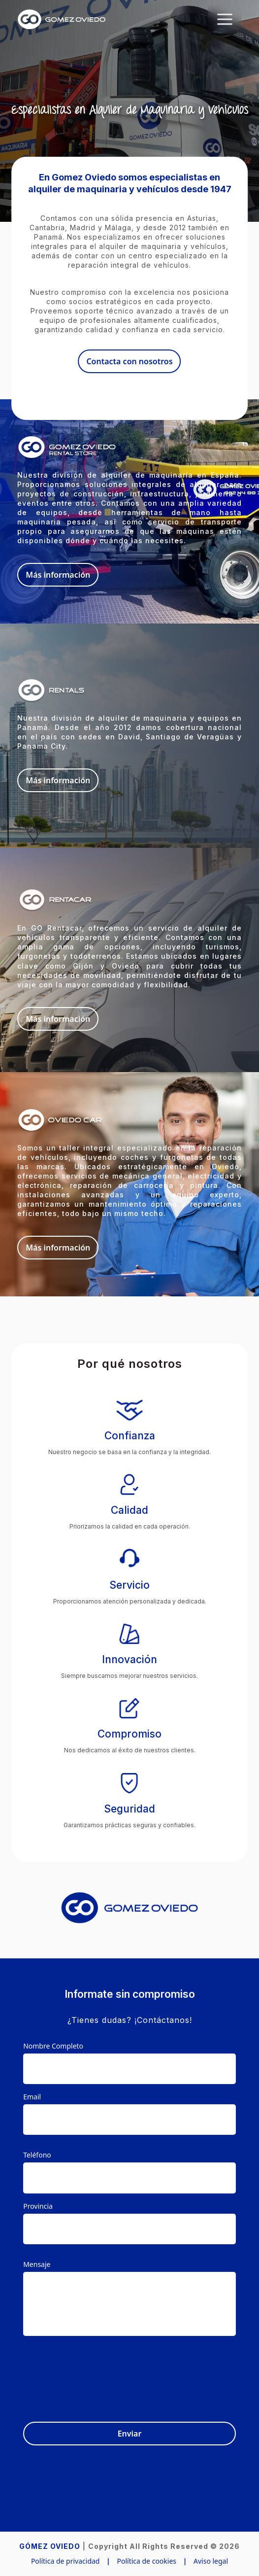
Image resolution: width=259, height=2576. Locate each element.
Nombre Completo (53, 2046)
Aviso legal (211, 2561)
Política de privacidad (65, 2561)
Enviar (130, 2433)
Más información (58, 574)
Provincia (38, 2206)
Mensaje (36, 2264)
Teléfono (37, 2154)
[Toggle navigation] (225, 19)
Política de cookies (146, 2561)
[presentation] (161, 2373)
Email (32, 2096)
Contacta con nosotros (129, 361)
